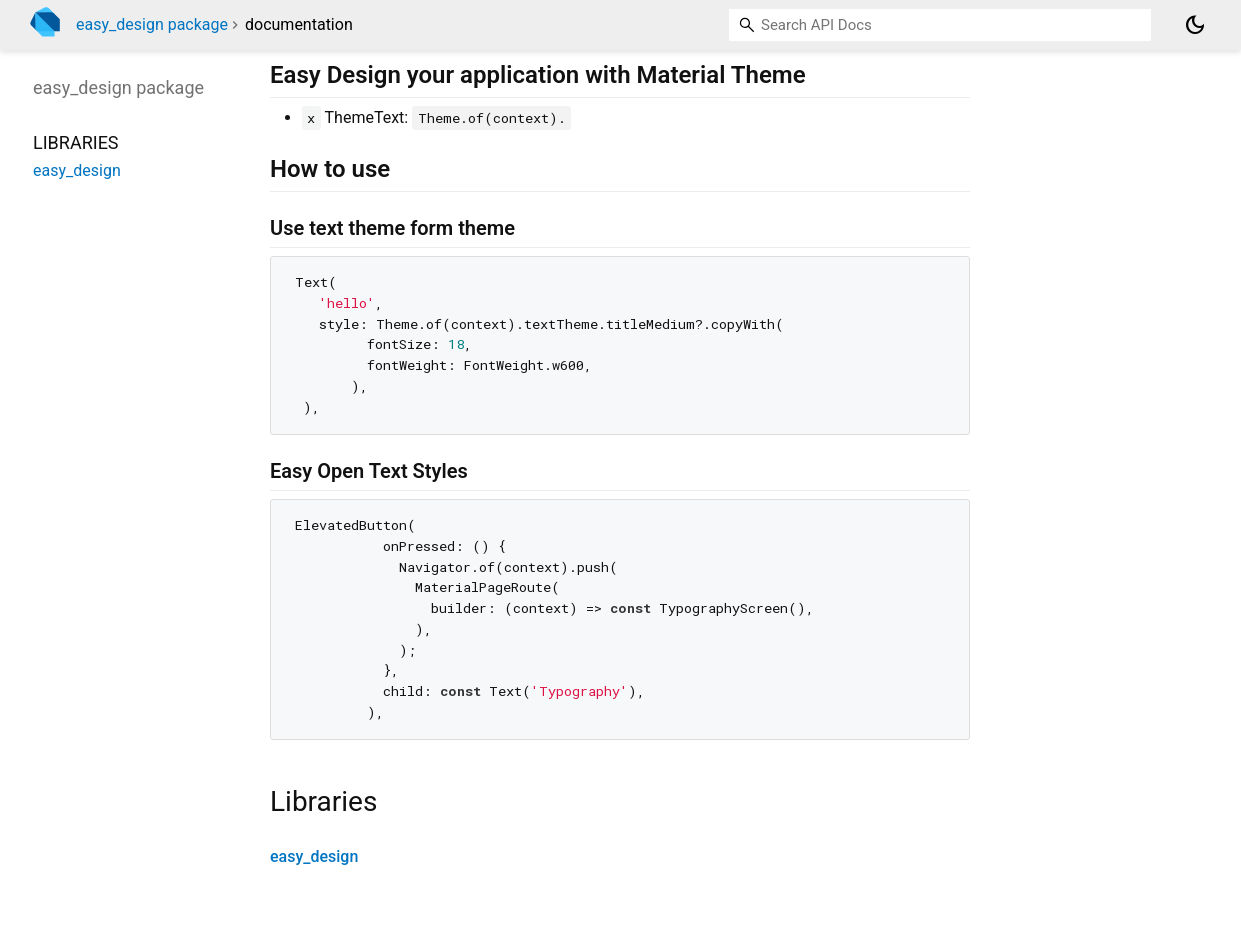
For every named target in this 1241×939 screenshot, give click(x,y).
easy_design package (152, 24)
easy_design (314, 856)
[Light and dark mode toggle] (1195, 25)
